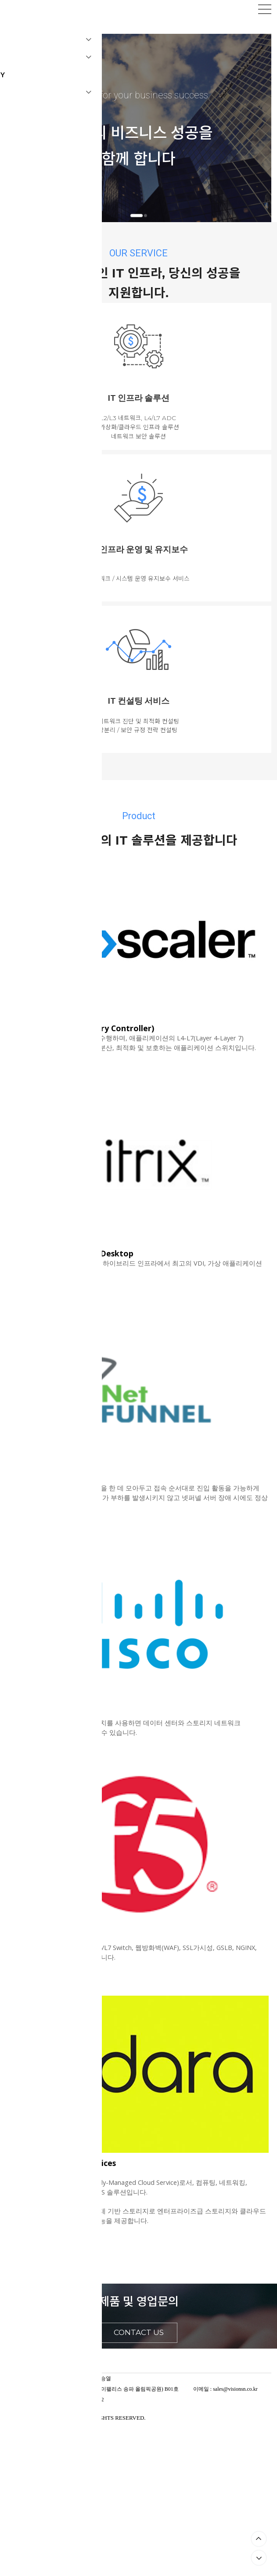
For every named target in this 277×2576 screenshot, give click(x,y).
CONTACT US (139, 2332)
